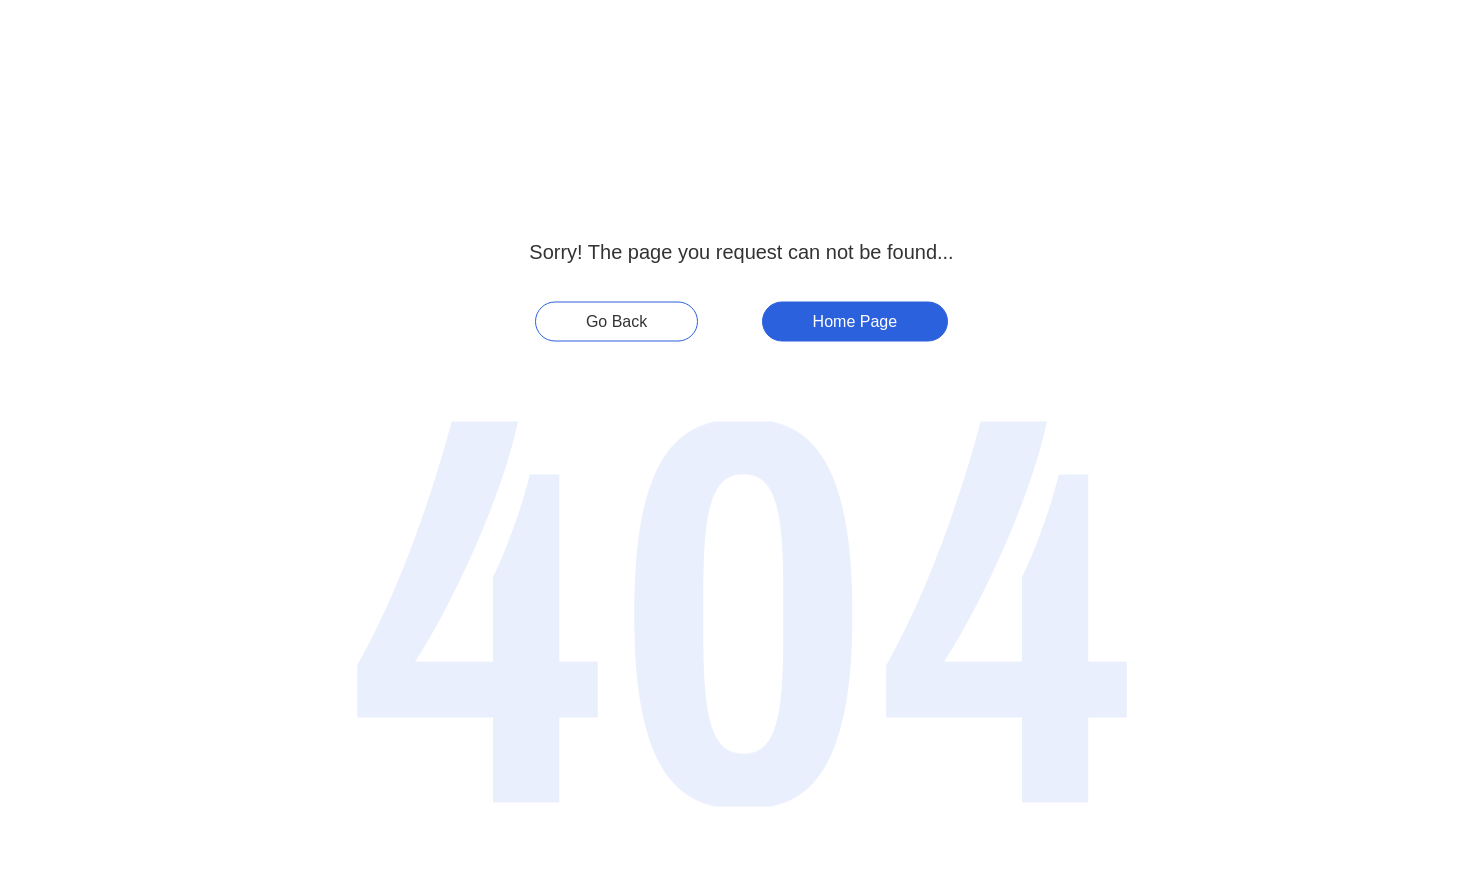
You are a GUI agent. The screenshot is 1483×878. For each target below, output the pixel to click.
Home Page (855, 321)
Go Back (616, 321)
